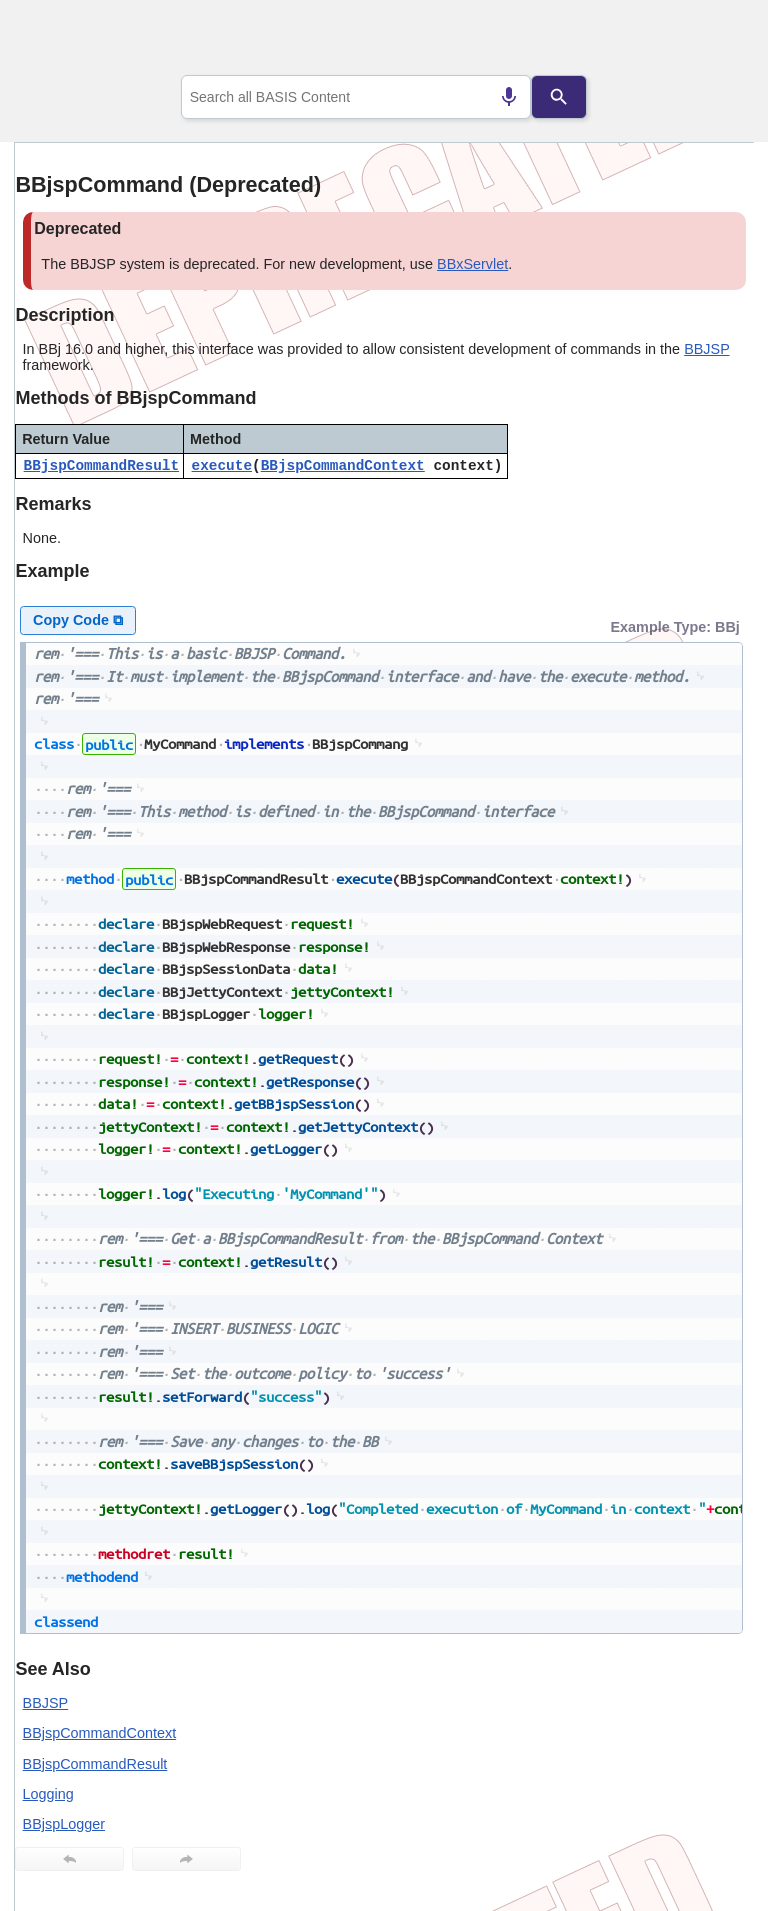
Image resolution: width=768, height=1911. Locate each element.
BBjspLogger (64, 1824)
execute (222, 466)
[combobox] (356, 97)
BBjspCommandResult (101, 466)
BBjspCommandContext (343, 466)
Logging (48, 1794)
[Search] (559, 97)
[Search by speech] (509, 97)
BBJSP (706, 349)
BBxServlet (472, 264)
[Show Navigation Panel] (713, 41)
